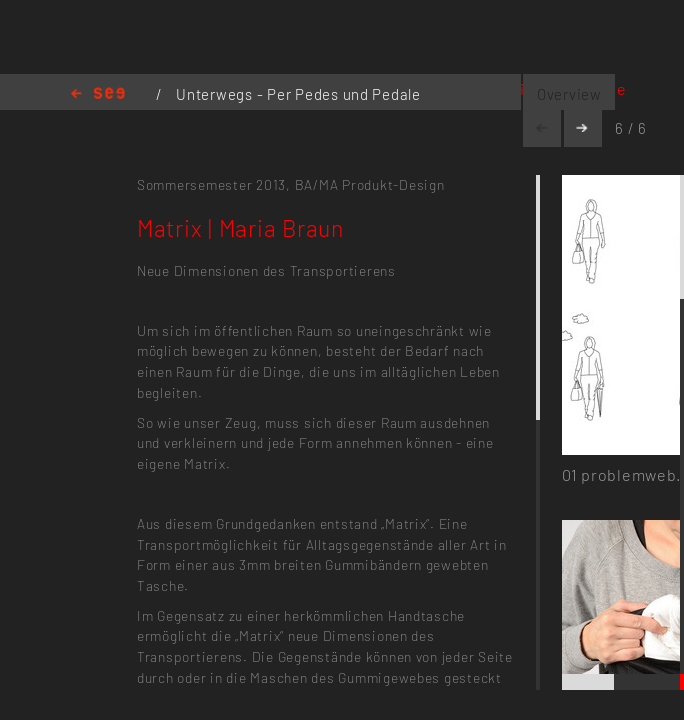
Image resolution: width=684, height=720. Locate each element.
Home (98, 94)
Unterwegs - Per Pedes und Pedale (298, 94)
